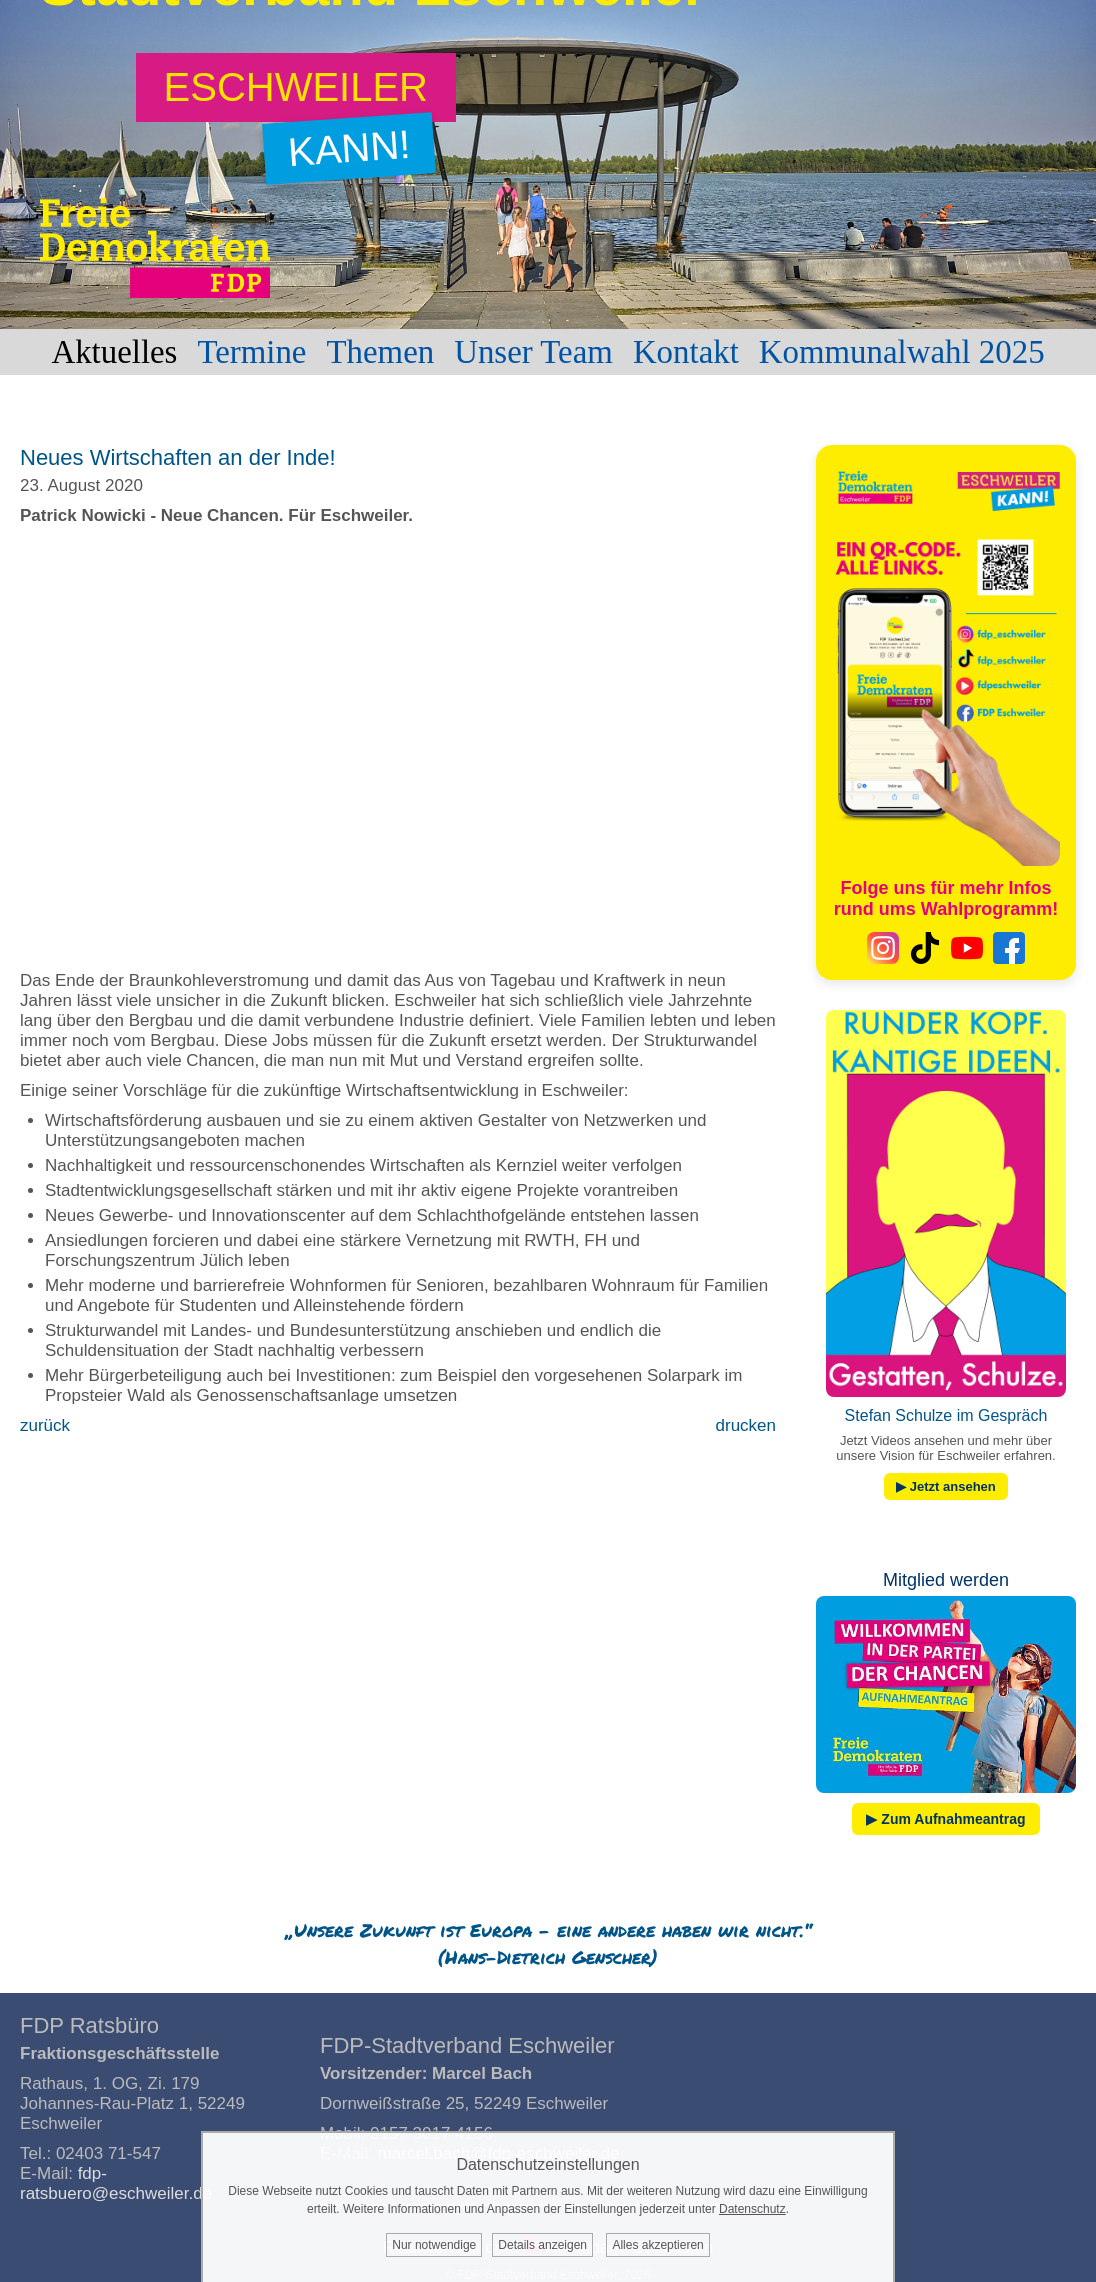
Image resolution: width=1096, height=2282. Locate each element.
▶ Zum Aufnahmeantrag (945, 1819)
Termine (251, 352)
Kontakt (686, 352)
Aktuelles (114, 352)
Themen (380, 352)
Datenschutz (752, 2209)
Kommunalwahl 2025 (902, 352)
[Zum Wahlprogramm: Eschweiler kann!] (296, 87)
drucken (746, 1425)
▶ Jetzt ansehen (946, 1486)
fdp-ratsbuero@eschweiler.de (116, 2183)
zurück (45, 1425)
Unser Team (533, 352)
